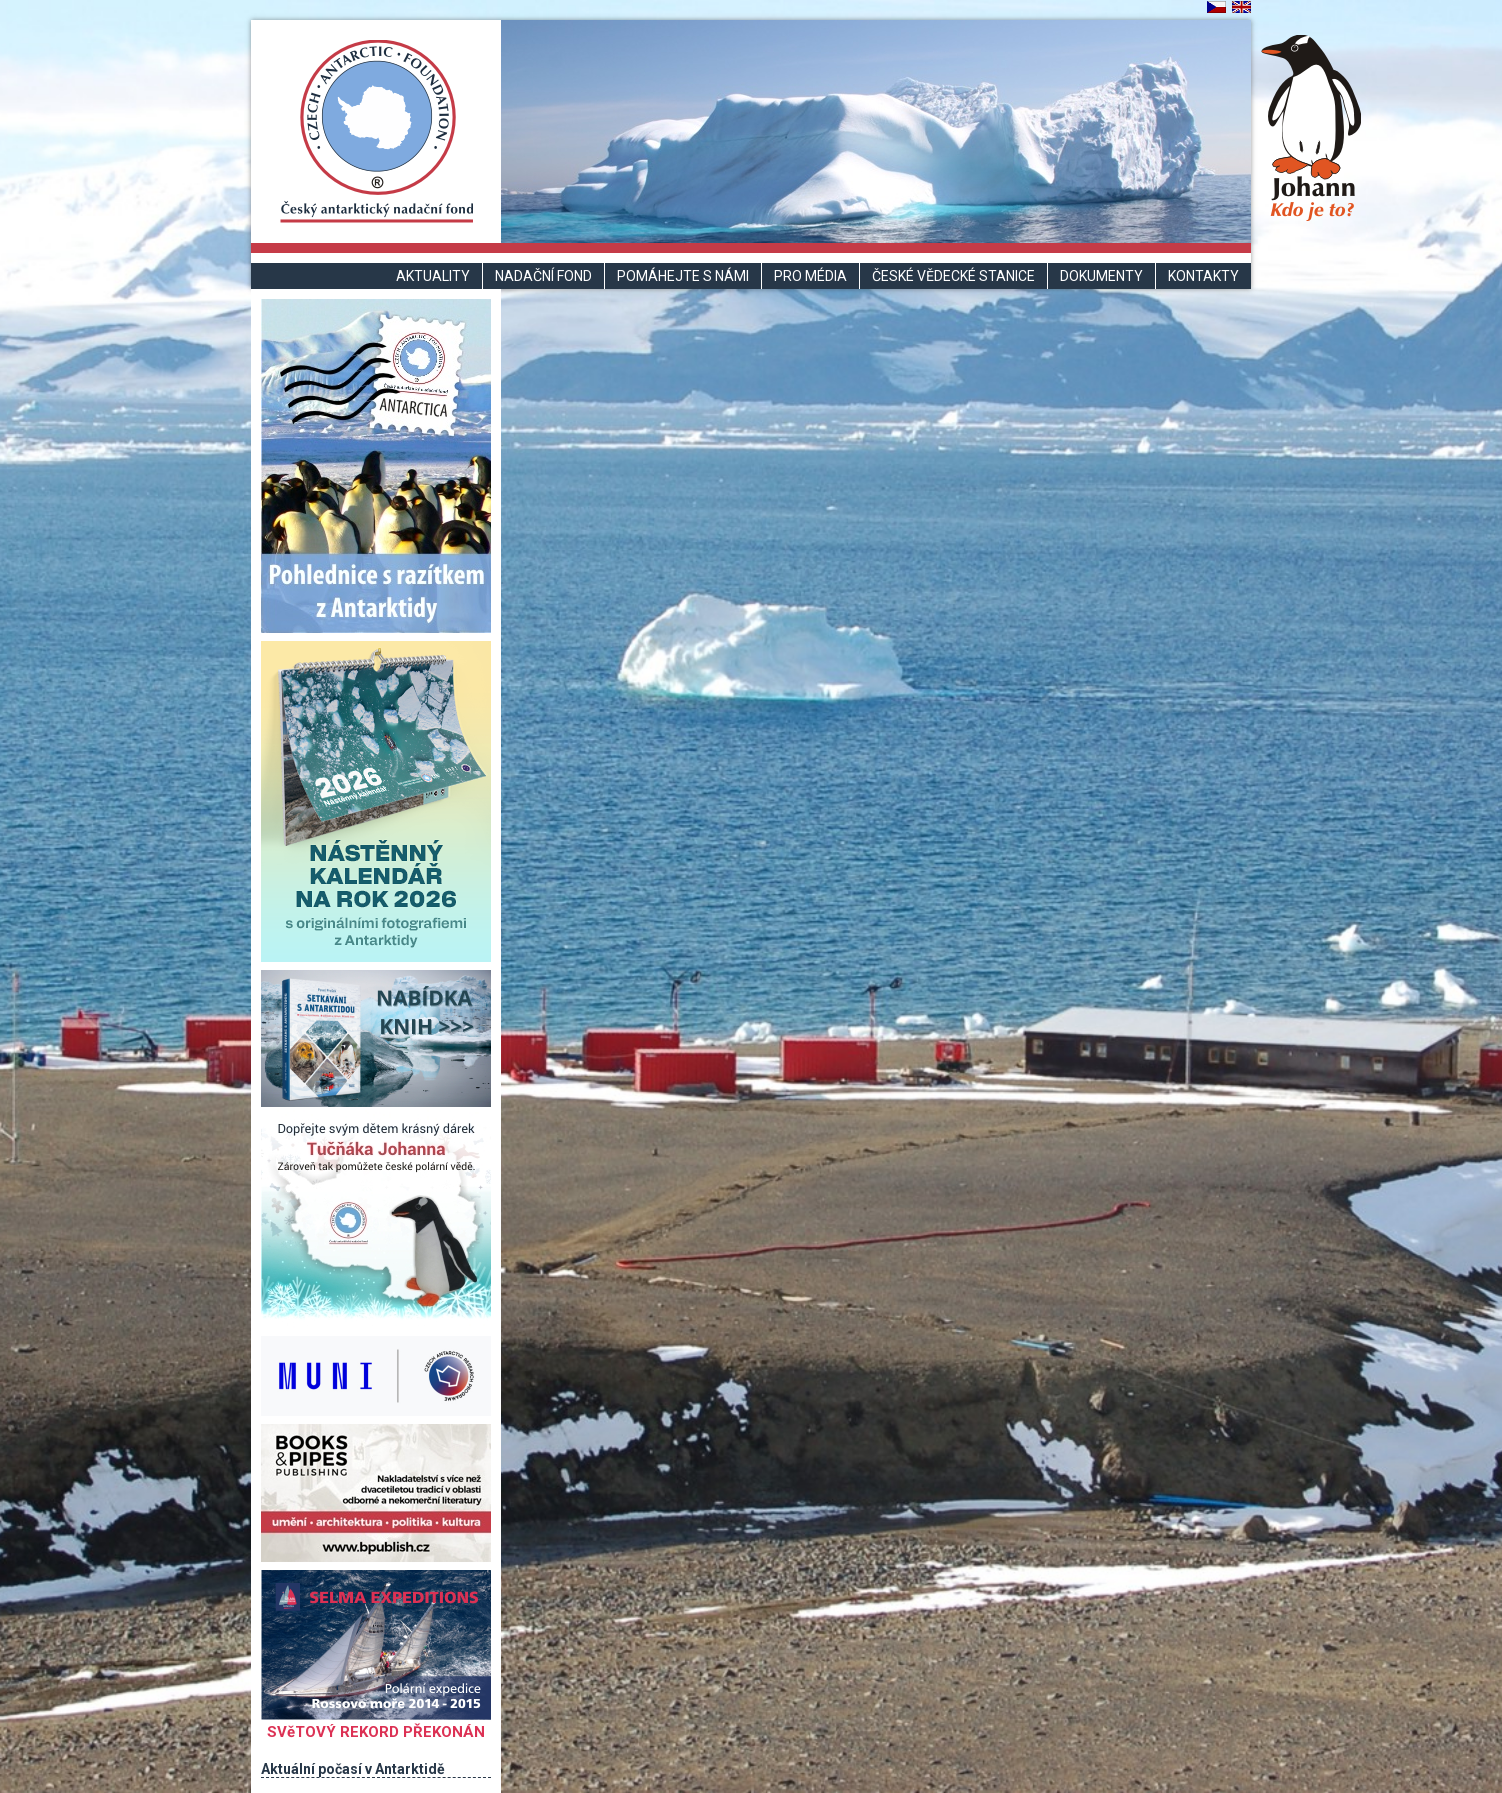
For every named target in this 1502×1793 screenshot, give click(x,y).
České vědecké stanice (953, 276)
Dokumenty (1101, 276)
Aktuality (433, 276)
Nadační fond (543, 276)
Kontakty (1203, 276)
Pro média (810, 276)
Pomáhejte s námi (683, 276)
